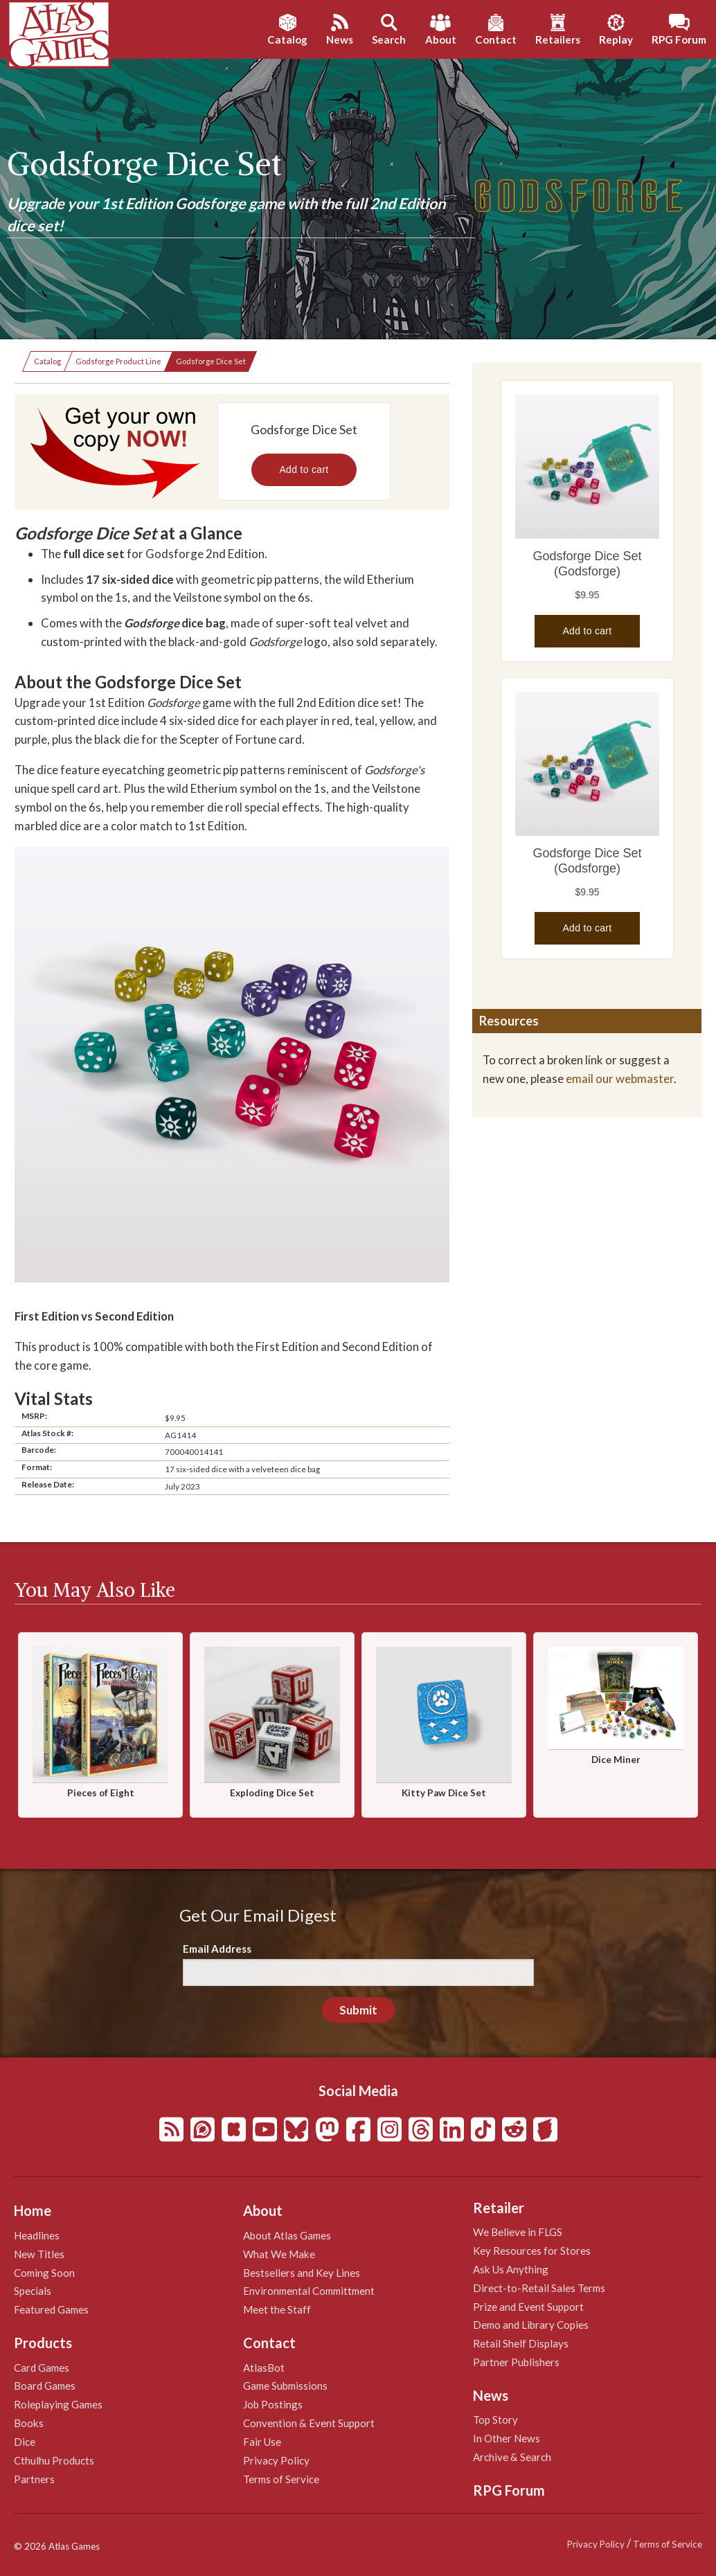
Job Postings (273, 2404)
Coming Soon (44, 2272)
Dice (24, 2441)
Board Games (44, 2385)
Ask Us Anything (510, 2269)
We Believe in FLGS (517, 2232)
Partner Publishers (516, 2362)
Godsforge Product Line (118, 361)
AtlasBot (264, 2367)
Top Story (495, 2419)
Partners (34, 2479)
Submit (358, 2010)
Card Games (41, 2367)
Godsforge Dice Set (211, 361)
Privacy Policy (276, 2460)
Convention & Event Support (309, 2423)
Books (29, 2423)
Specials (32, 2290)
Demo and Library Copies (531, 2324)
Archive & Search (512, 2457)
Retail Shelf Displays (521, 2343)
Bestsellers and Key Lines (301, 2272)
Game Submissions (285, 2385)
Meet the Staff (277, 2309)
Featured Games (51, 2309)
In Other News (506, 2438)
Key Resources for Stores (532, 2250)
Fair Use (262, 2441)
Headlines (37, 2235)
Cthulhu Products (54, 2460)
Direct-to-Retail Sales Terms (539, 2288)
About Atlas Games (287, 2235)
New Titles (39, 2254)
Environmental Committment (309, 2290)
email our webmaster (620, 1078)
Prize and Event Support (528, 2306)
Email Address (217, 1948)
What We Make (279, 2254)
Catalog (47, 361)
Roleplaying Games (58, 2404)
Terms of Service (281, 2479)
